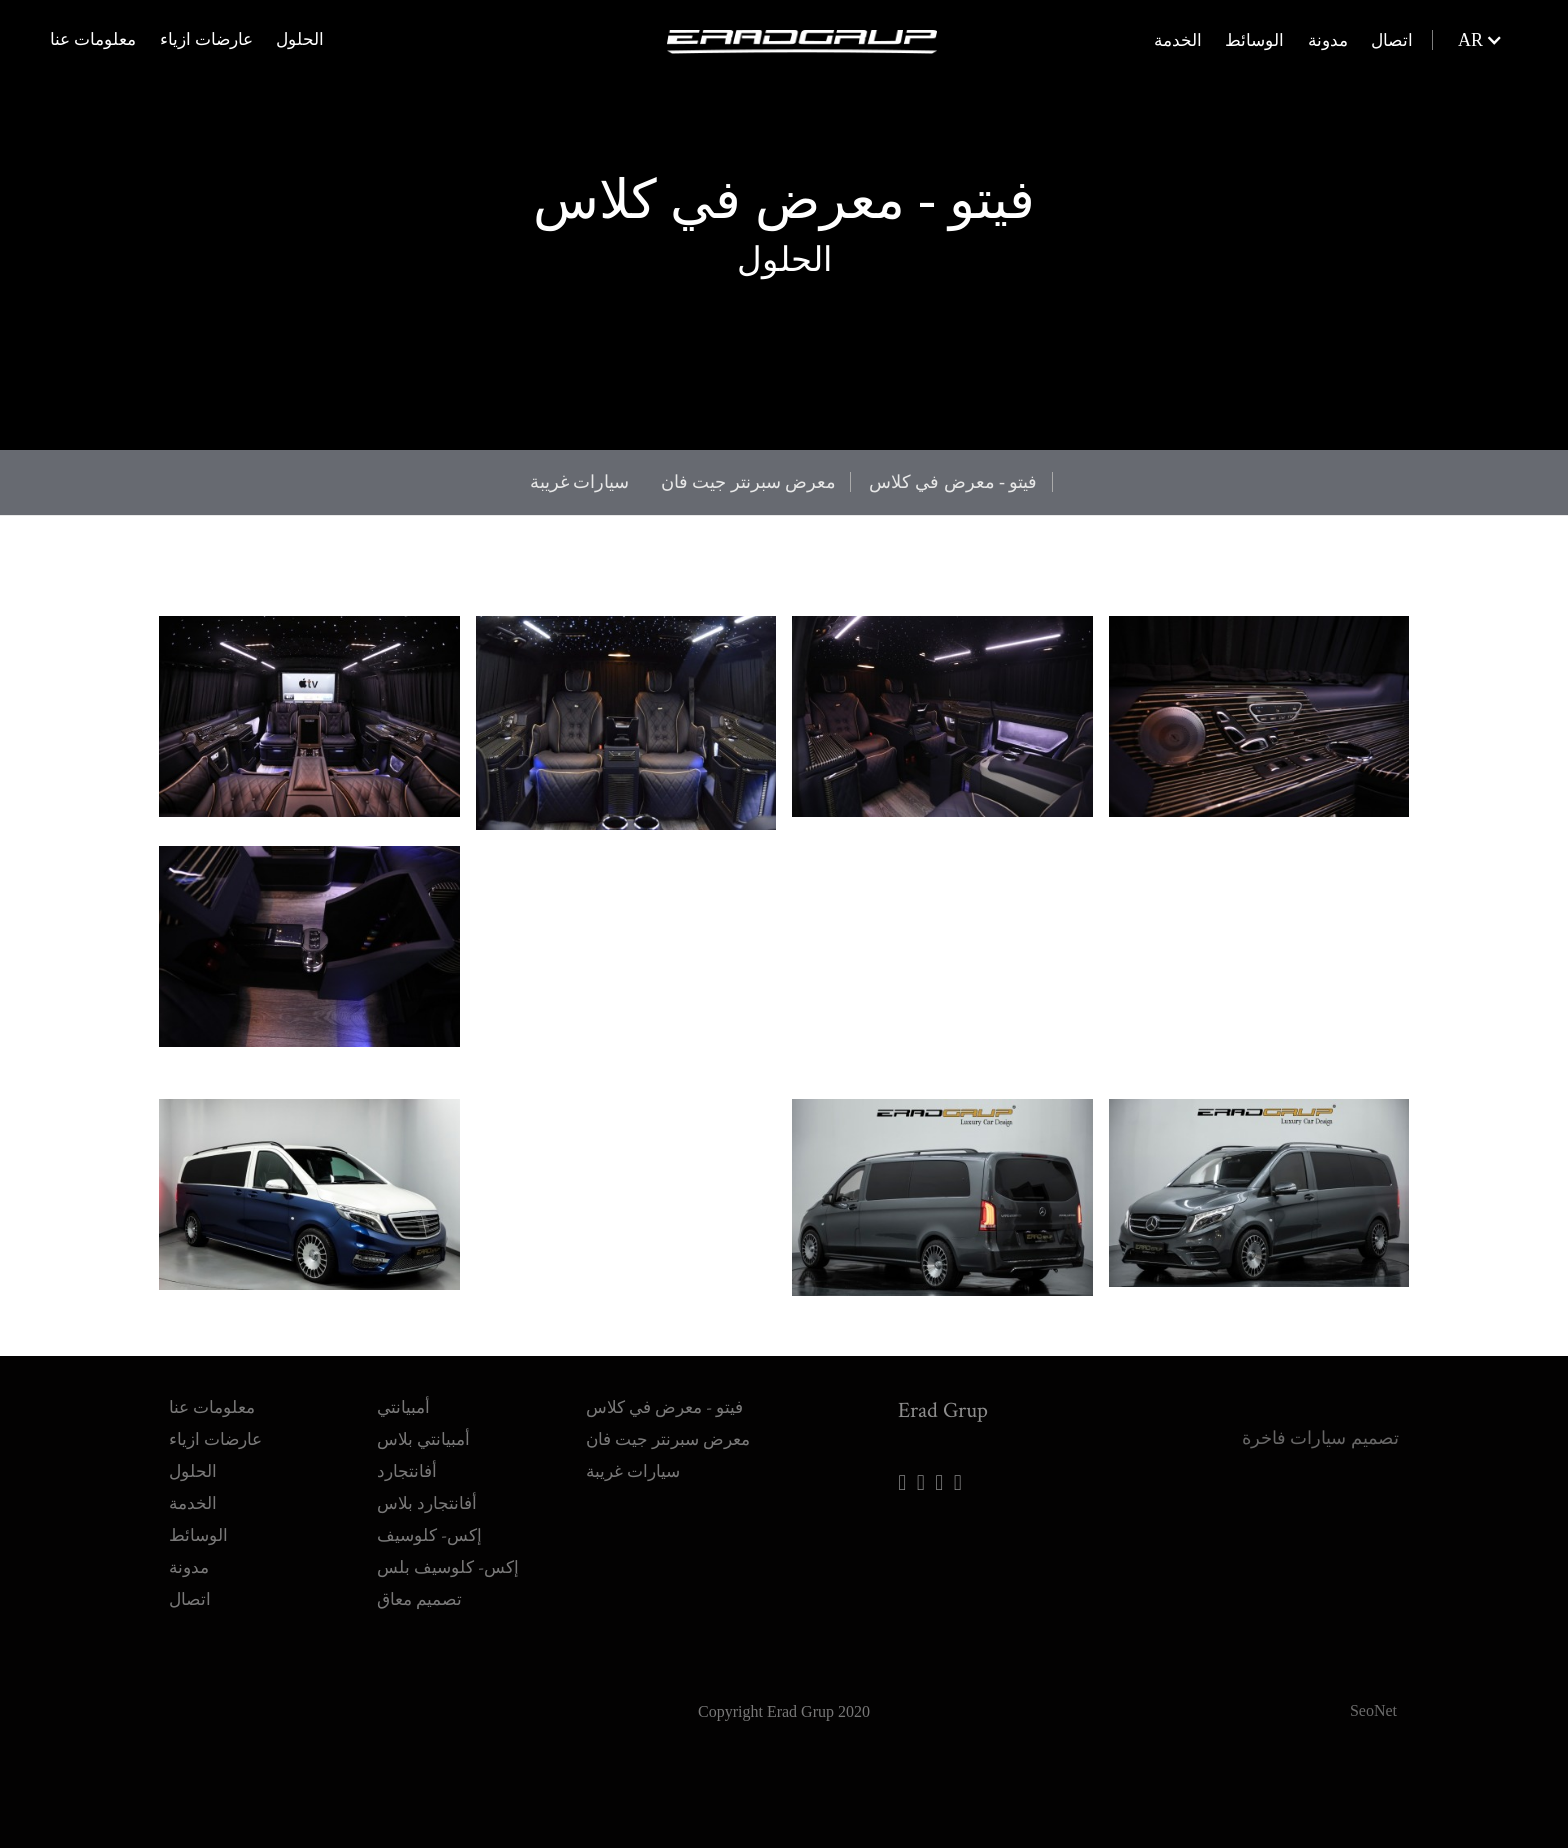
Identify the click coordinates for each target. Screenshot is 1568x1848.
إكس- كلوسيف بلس (448, 1524)
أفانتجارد (407, 1428)
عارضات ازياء (206, 40)
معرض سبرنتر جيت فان (749, 482)
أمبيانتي (403, 1364)
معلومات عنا (93, 40)
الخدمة (1178, 41)
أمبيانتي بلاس (423, 1396)
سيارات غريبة (580, 482)
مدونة (1328, 41)
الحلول (300, 40)
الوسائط (1254, 41)
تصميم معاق (419, 1556)
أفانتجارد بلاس (427, 1460)
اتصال (1392, 41)
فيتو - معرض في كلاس (953, 482)
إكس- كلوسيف (429, 1492)
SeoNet (1373, 1666)
